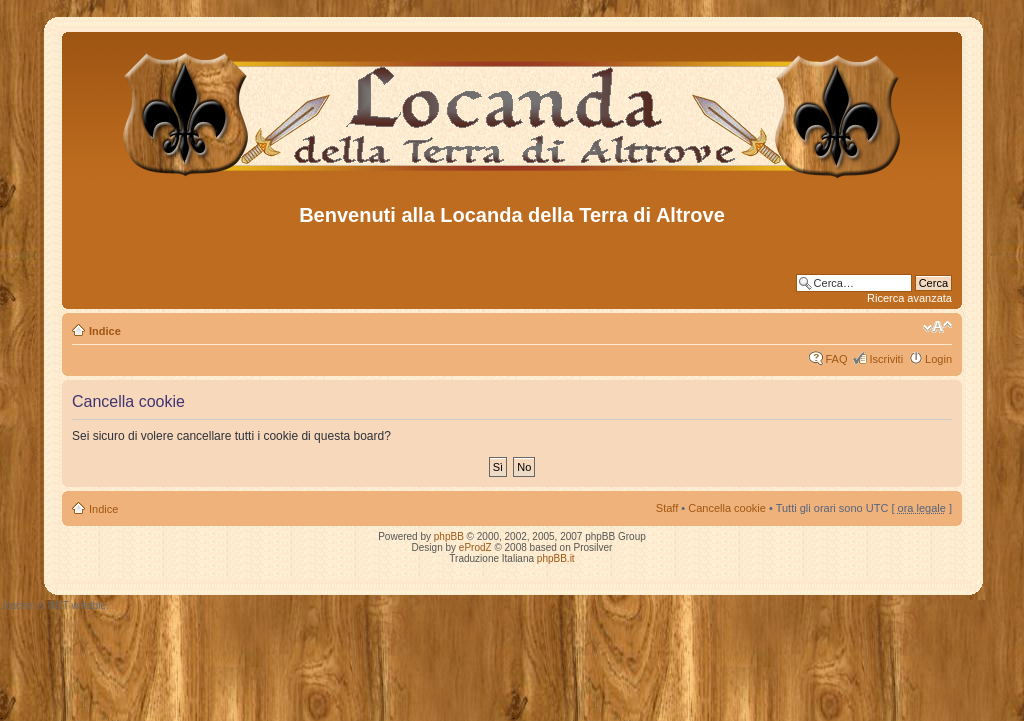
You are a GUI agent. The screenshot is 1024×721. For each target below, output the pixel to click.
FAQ (836, 359)
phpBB (449, 536)
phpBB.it (556, 558)
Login (938, 359)
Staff (667, 508)
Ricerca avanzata (909, 298)
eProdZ (475, 547)
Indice (105, 331)
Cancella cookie (727, 508)
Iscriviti (886, 359)
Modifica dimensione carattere (937, 327)
